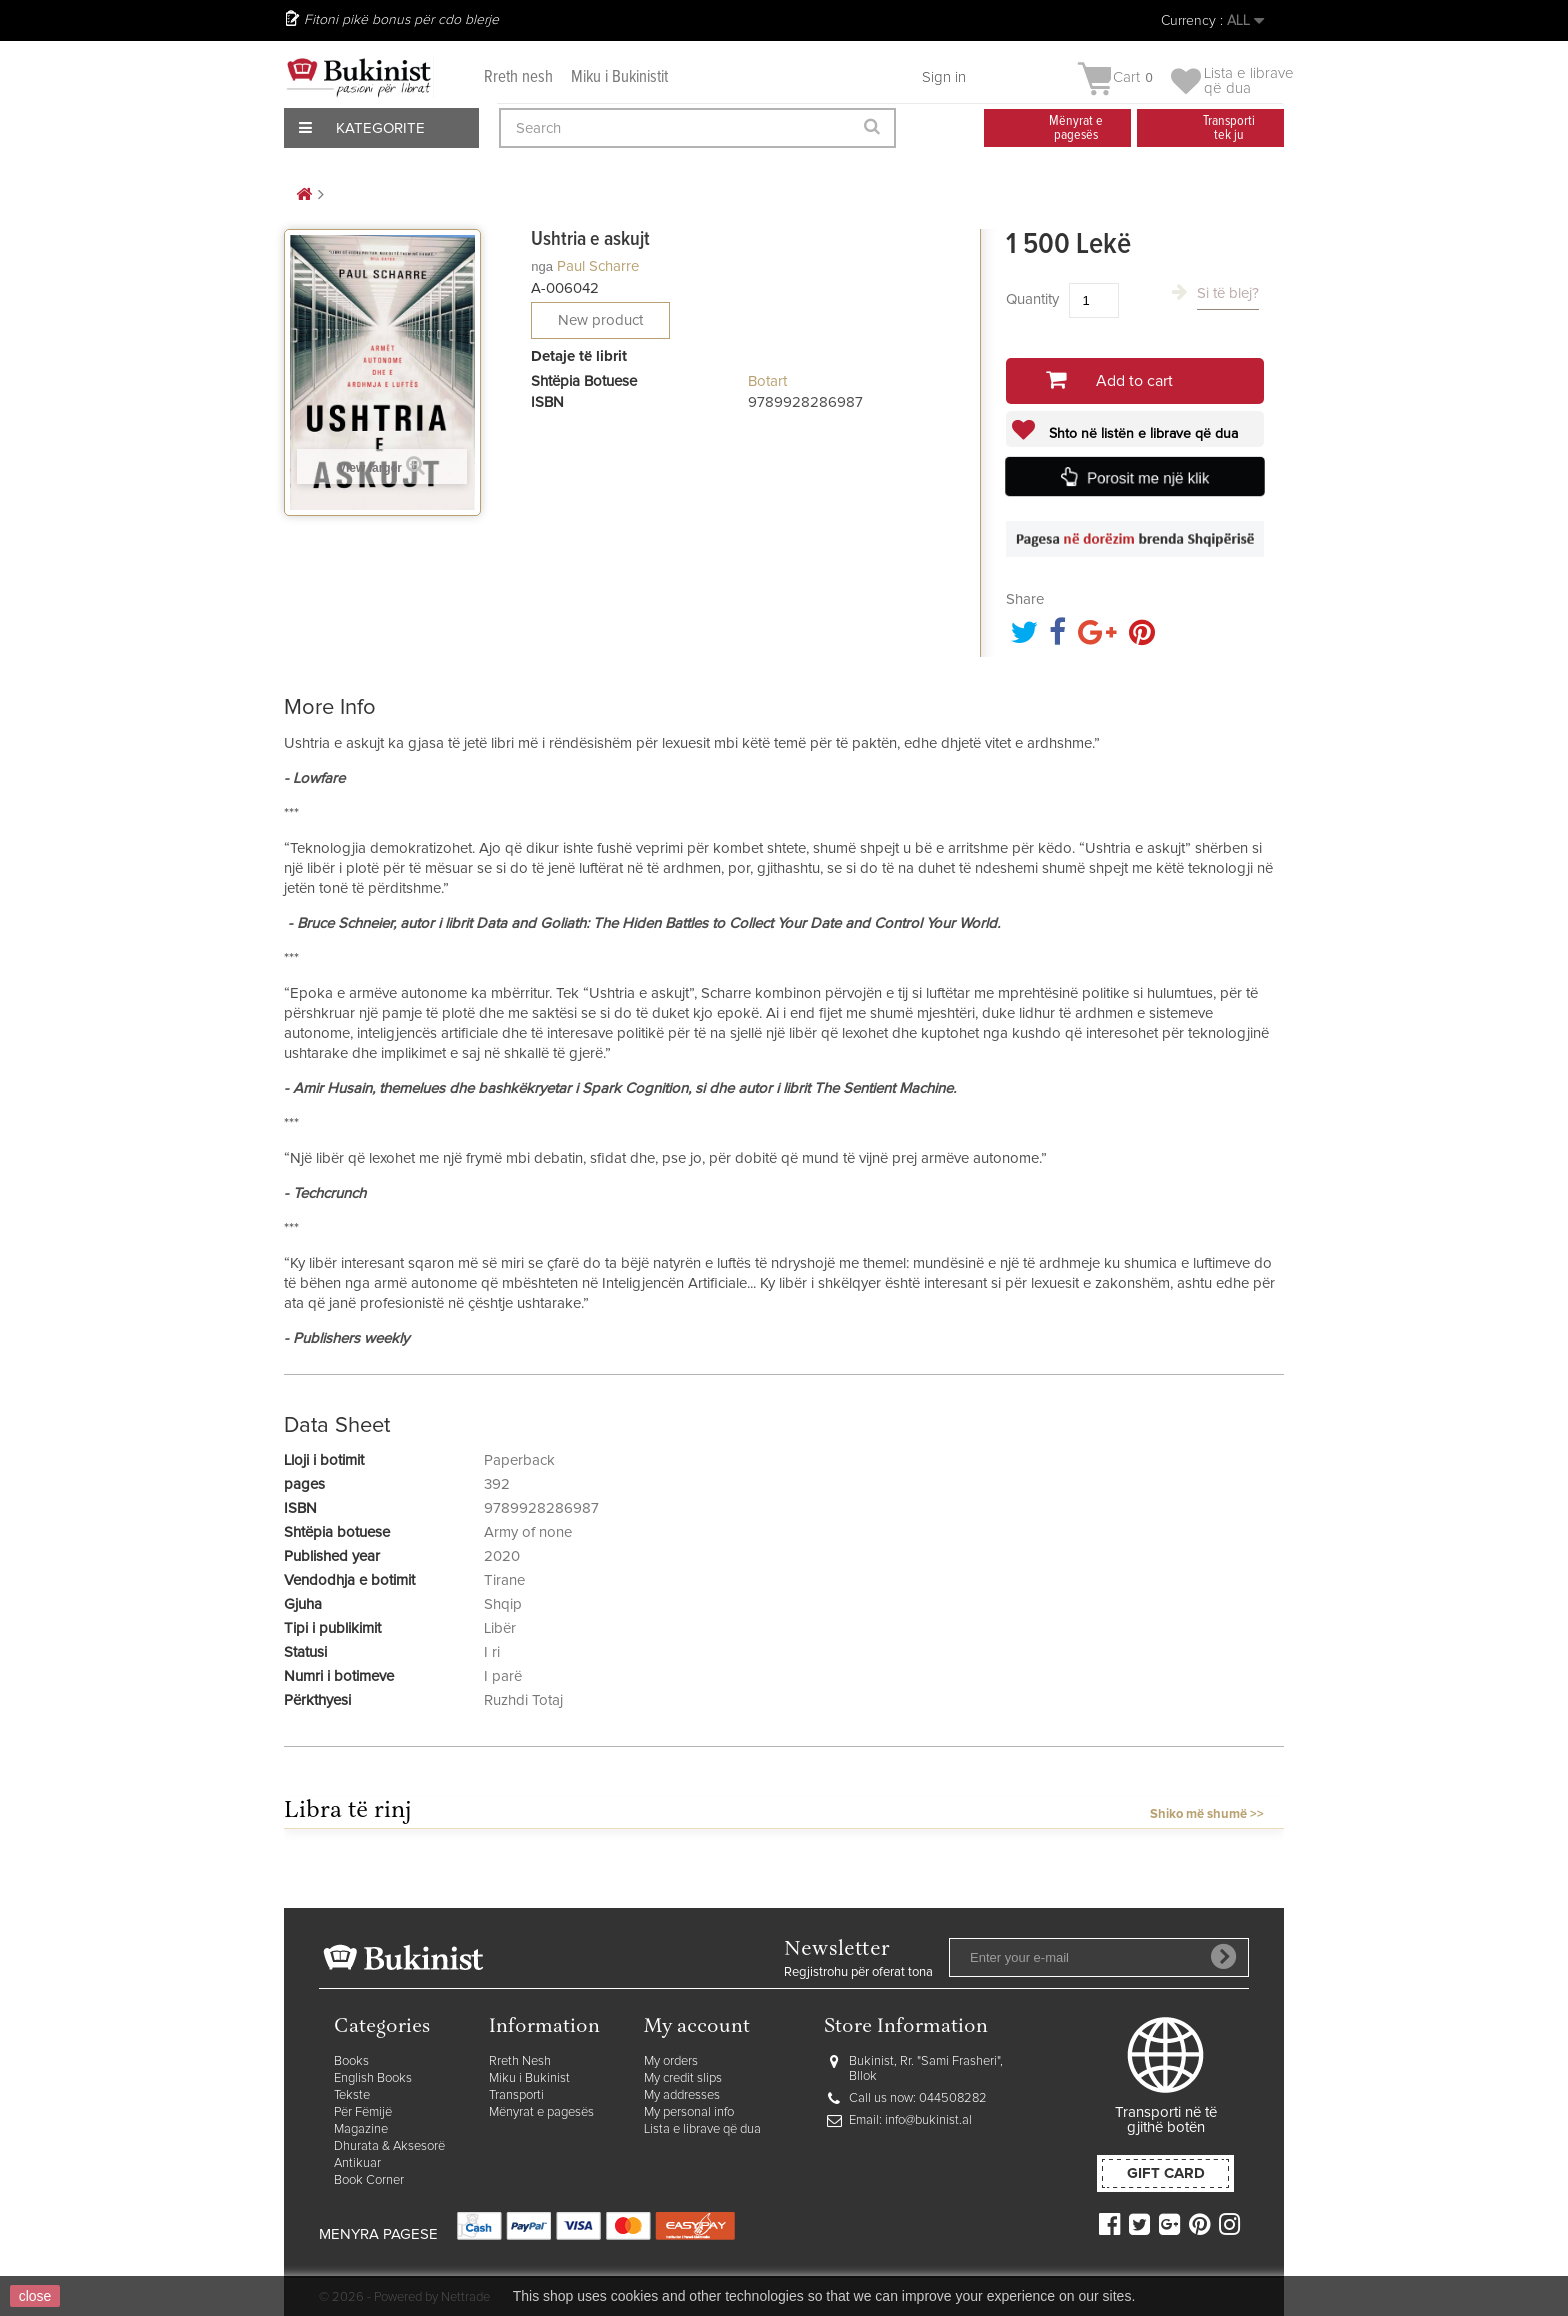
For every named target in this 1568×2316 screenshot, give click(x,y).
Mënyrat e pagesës (541, 2112)
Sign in (944, 77)
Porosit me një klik (1148, 478)
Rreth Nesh (520, 2061)
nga (542, 266)
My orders (671, 2061)
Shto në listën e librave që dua (1141, 434)
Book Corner (369, 2180)
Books (351, 2061)
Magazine (361, 2129)
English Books (373, 2078)
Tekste (352, 2095)
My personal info (689, 2112)
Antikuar (357, 2163)
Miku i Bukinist (529, 2078)
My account (697, 2027)
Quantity (1032, 299)
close (35, 2296)
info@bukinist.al (928, 2120)
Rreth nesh (518, 77)
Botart (767, 381)
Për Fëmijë (363, 2112)
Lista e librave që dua (702, 2129)
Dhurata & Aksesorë (389, 2146)
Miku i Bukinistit (619, 77)
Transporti (516, 2095)
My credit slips (683, 2078)
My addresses (682, 2095)
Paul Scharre (598, 266)
